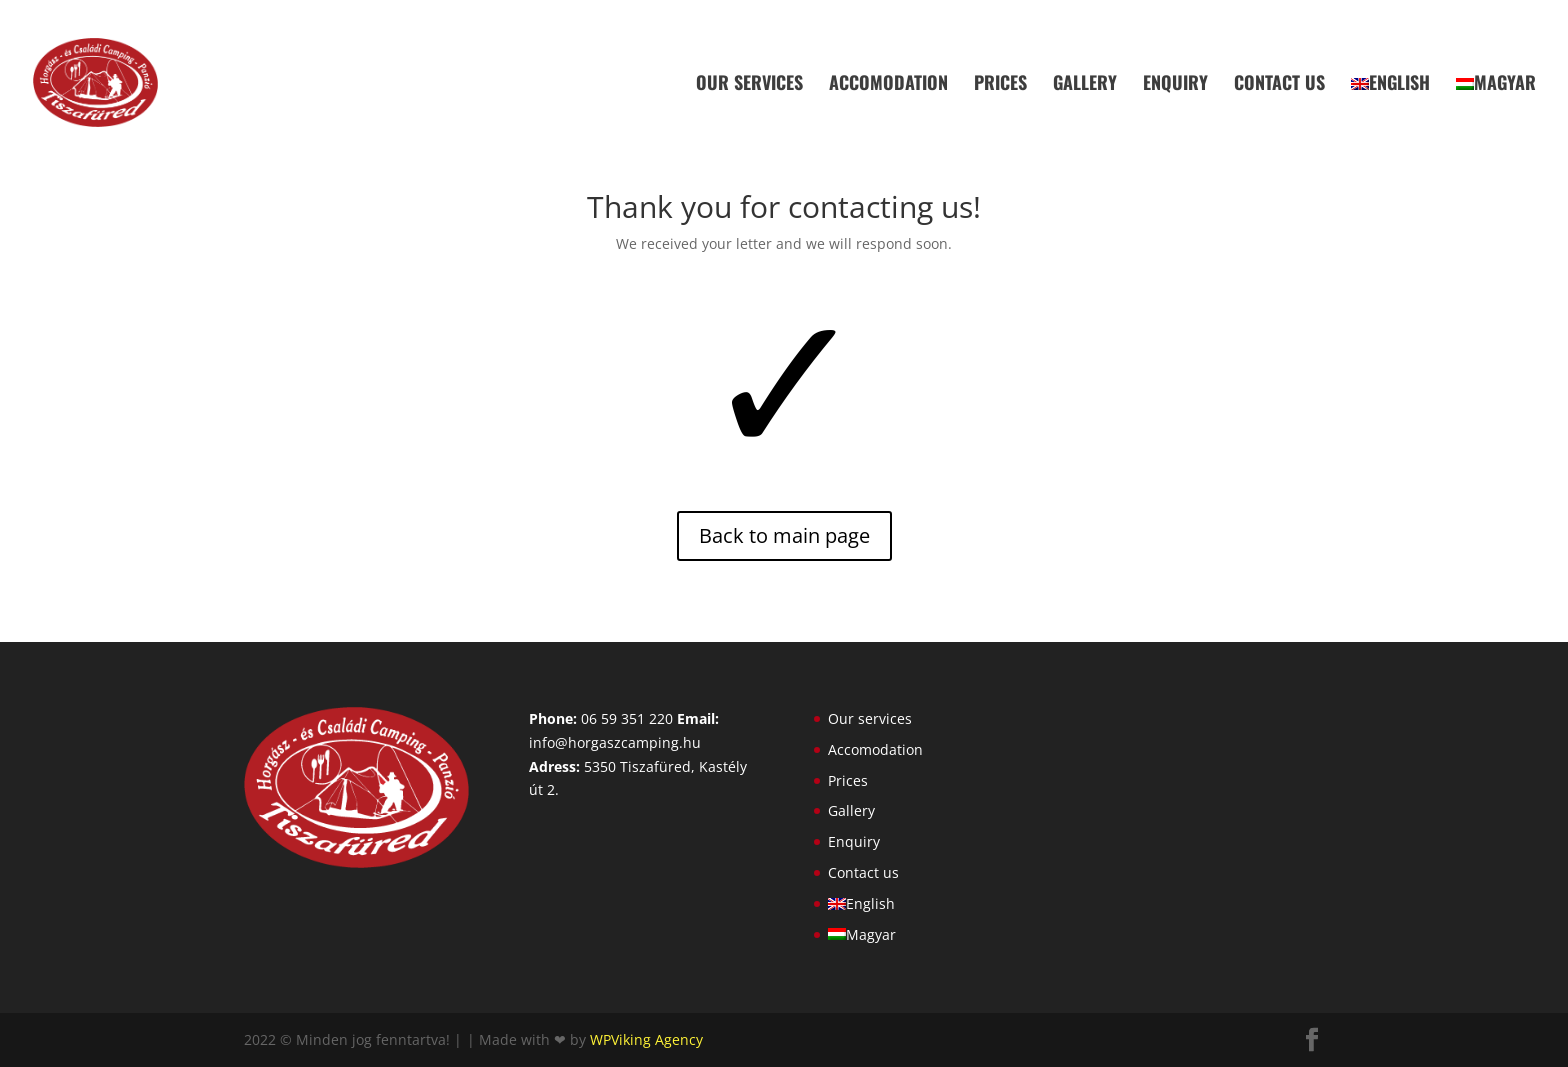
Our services (749, 85)
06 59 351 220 (627, 718)
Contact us (1279, 85)
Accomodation (888, 85)
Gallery (1085, 85)
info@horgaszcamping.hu (615, 742)
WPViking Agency (646, 1039)
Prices (1000, 85)
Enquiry (1175, 85)
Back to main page (784, 535)
